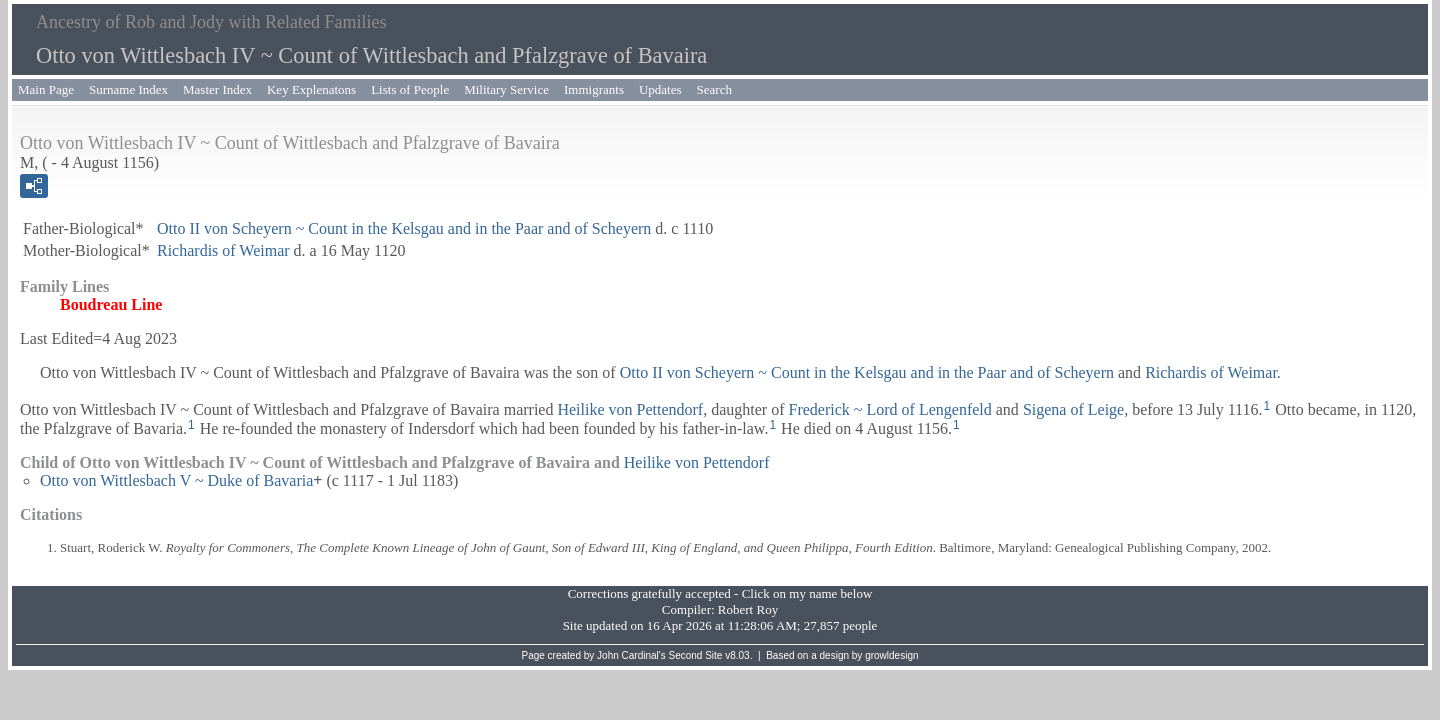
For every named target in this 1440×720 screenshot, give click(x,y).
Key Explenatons (311, 89)
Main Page (46, 89)
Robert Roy (748, 609)
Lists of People (410, 89)
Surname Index (128, 89)
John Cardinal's (631, 655)
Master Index (217, 89)
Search (714, 89)
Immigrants (594, 89)
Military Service (506, 89)
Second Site (696, 655)
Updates (660, 89)
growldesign (891, 655)
